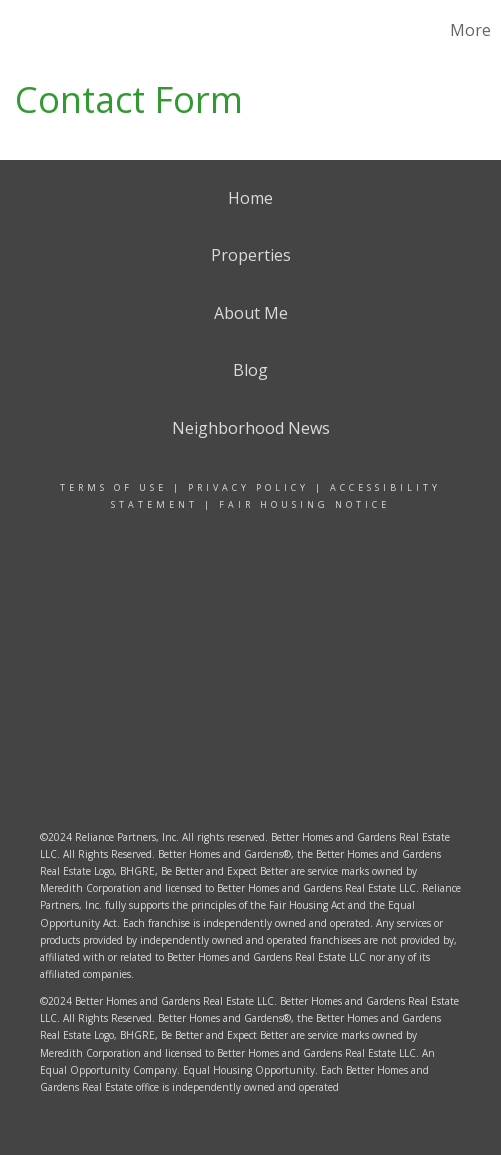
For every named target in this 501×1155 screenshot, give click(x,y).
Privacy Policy (248, 487)
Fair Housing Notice (304, 504)
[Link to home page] (41, 30)
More (470, 30)
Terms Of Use (113, 487)
